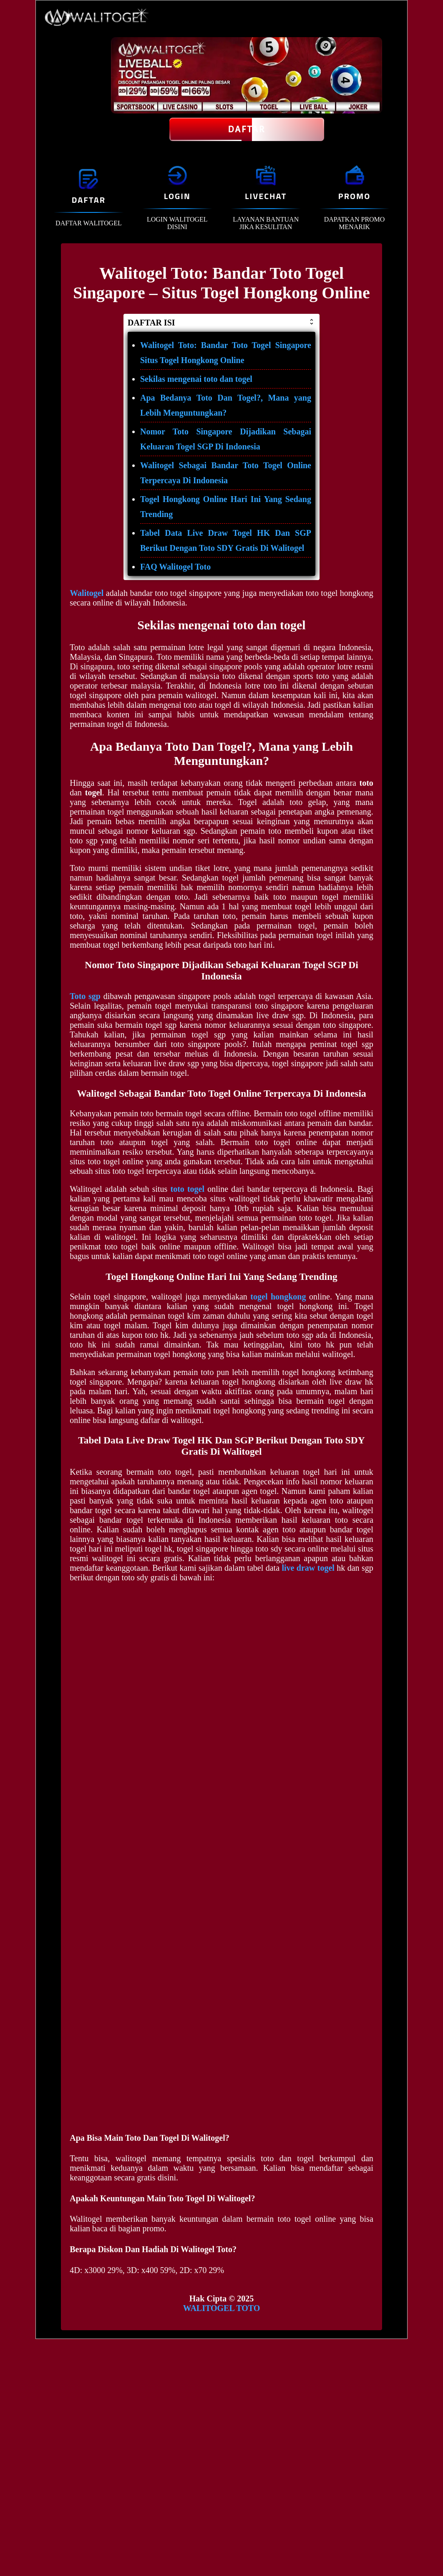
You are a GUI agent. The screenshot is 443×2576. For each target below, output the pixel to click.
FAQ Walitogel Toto (175, 566)
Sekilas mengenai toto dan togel (196, 378)
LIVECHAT (266, 195)
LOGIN (177, 195)
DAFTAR (89, 199)
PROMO (354, 195)
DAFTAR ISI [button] (221, 322)
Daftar (246, 129)
